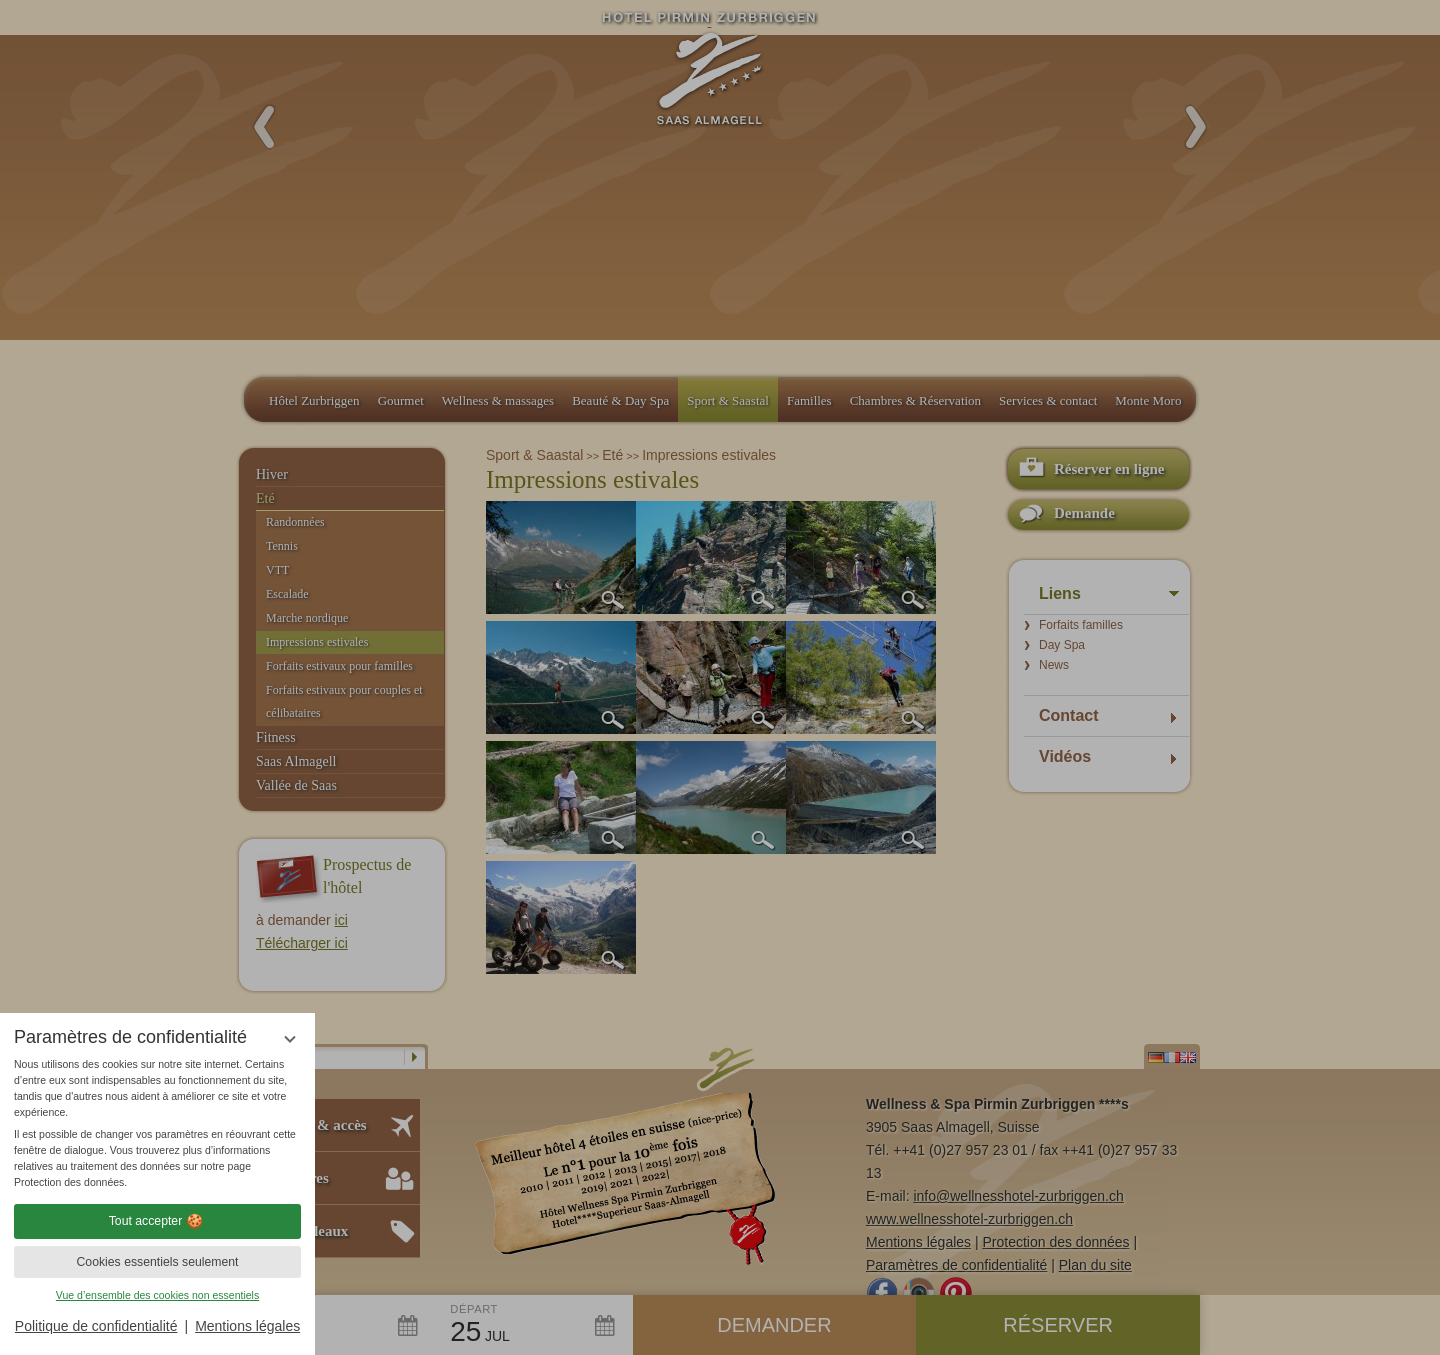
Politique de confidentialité (96, 1326)
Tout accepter (158, 1221)
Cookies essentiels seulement (157, 1262)
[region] (157, 1123)
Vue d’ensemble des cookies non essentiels (157, 1295)
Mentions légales (247, 1326)
